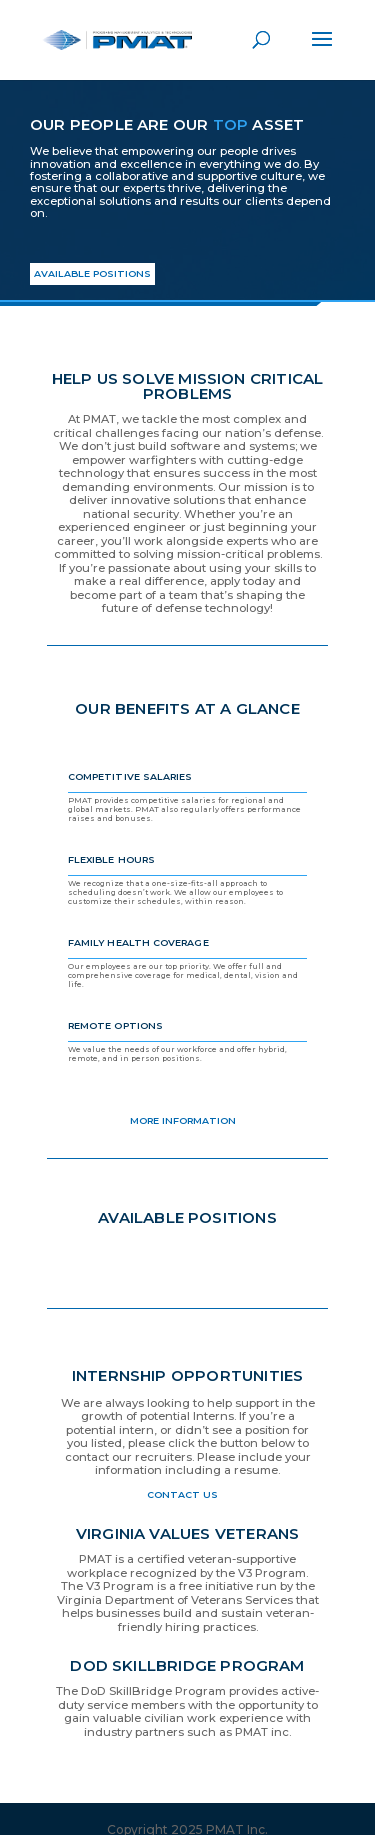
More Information (183, 1120)
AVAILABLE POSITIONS (92, 273)
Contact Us (182, 1494)
